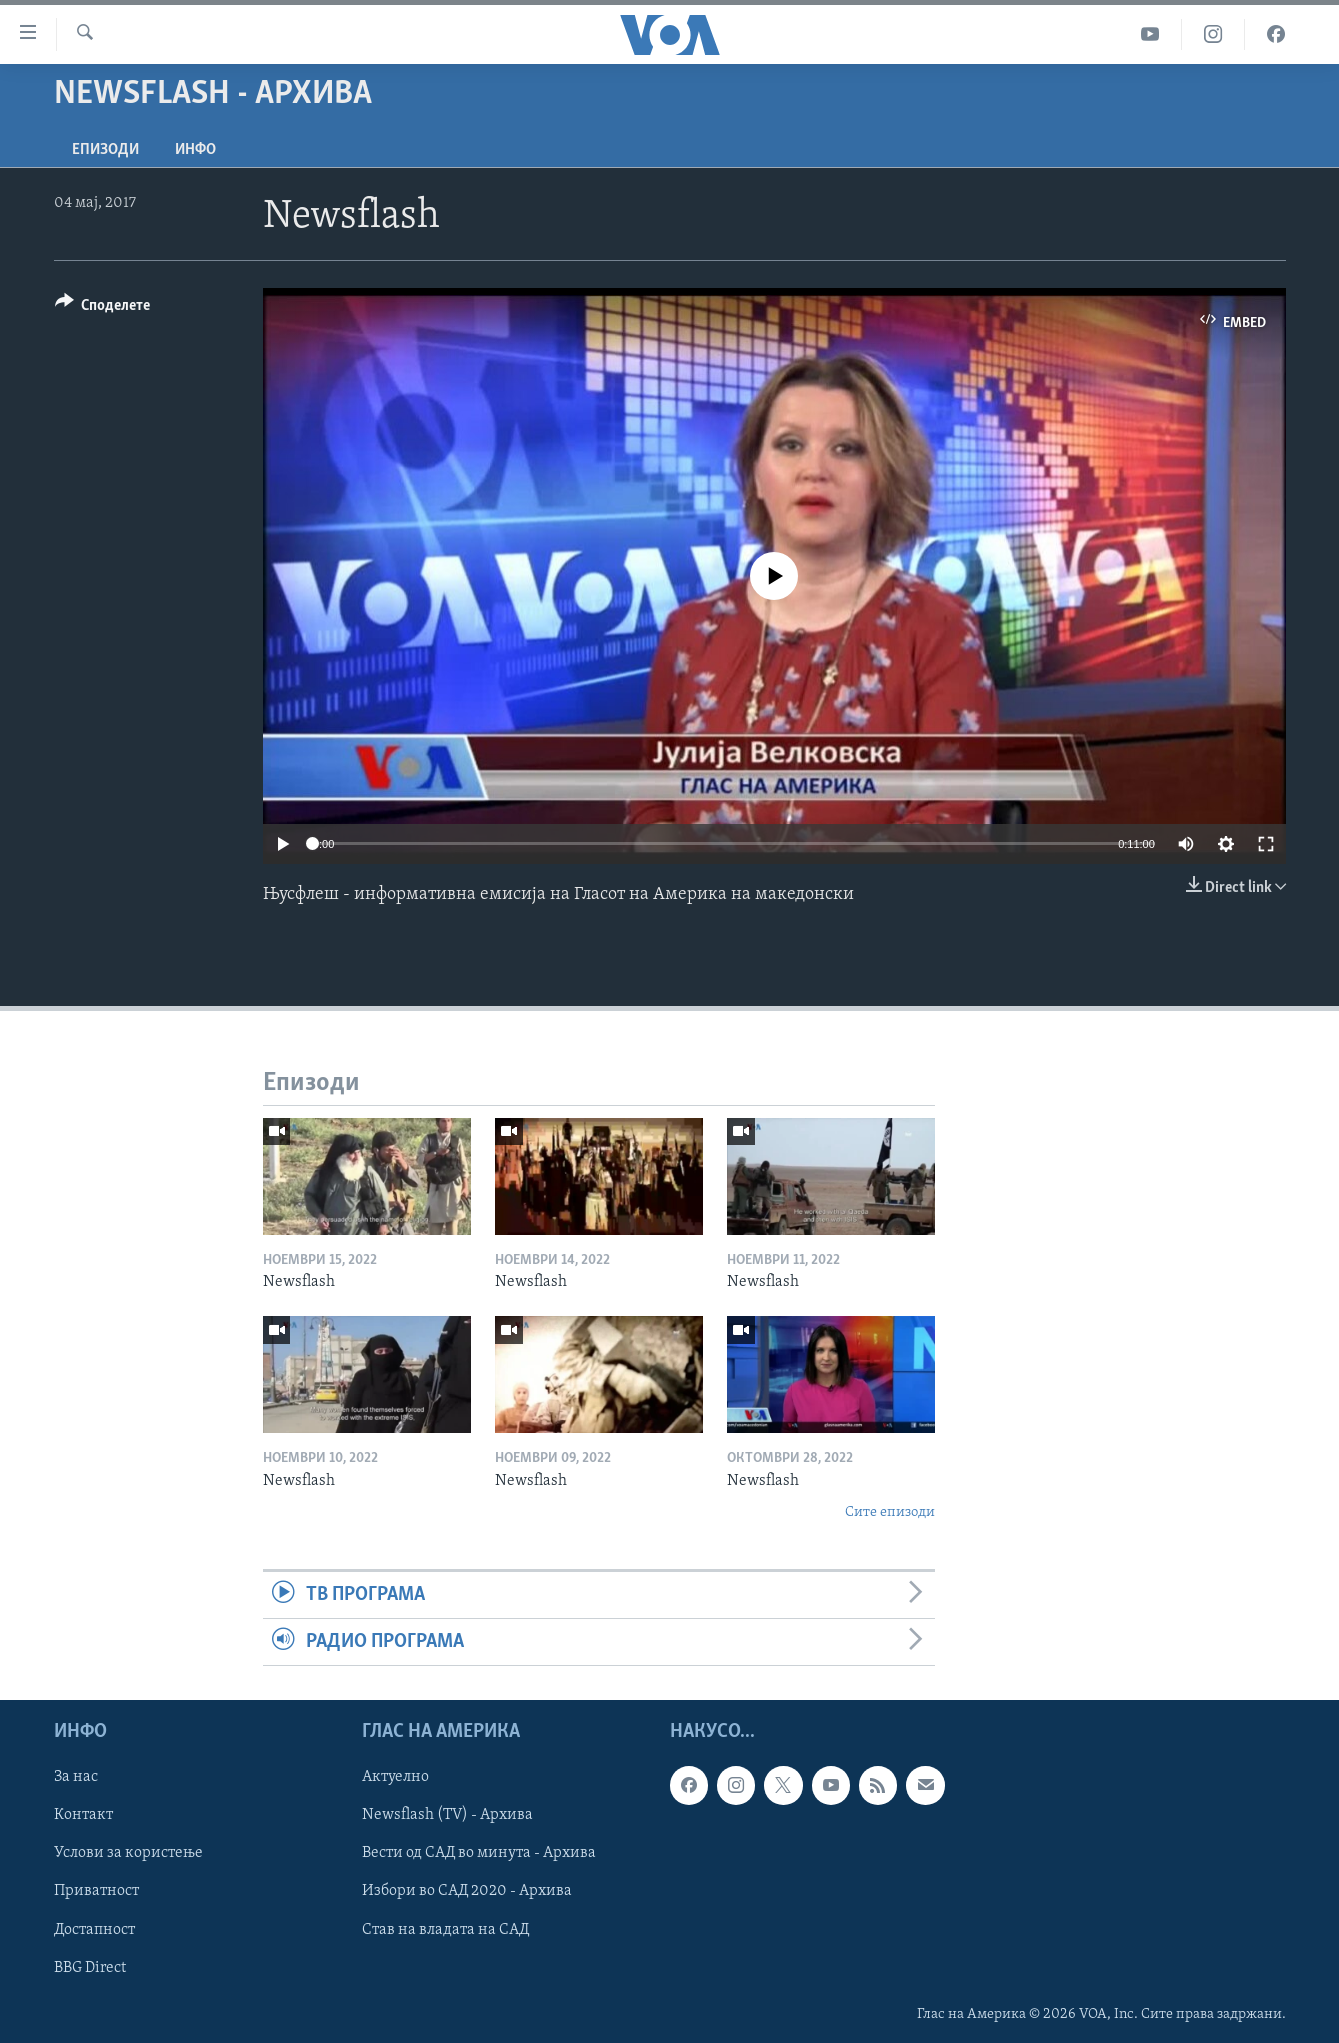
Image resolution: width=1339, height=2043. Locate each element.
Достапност (94, 1930)
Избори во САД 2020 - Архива (467, 1892)
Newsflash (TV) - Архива (447, 1816)
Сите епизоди (890, 1512)
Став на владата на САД (445, 1930)
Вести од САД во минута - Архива (479, 1854)
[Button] (103, 308)
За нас (76, 1778)
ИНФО (195, 150)
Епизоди (105, 150)
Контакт (83, 1816)
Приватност (96, 1892)
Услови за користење (128, 1854)
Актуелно (395, 1778)
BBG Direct (90, 1968)
